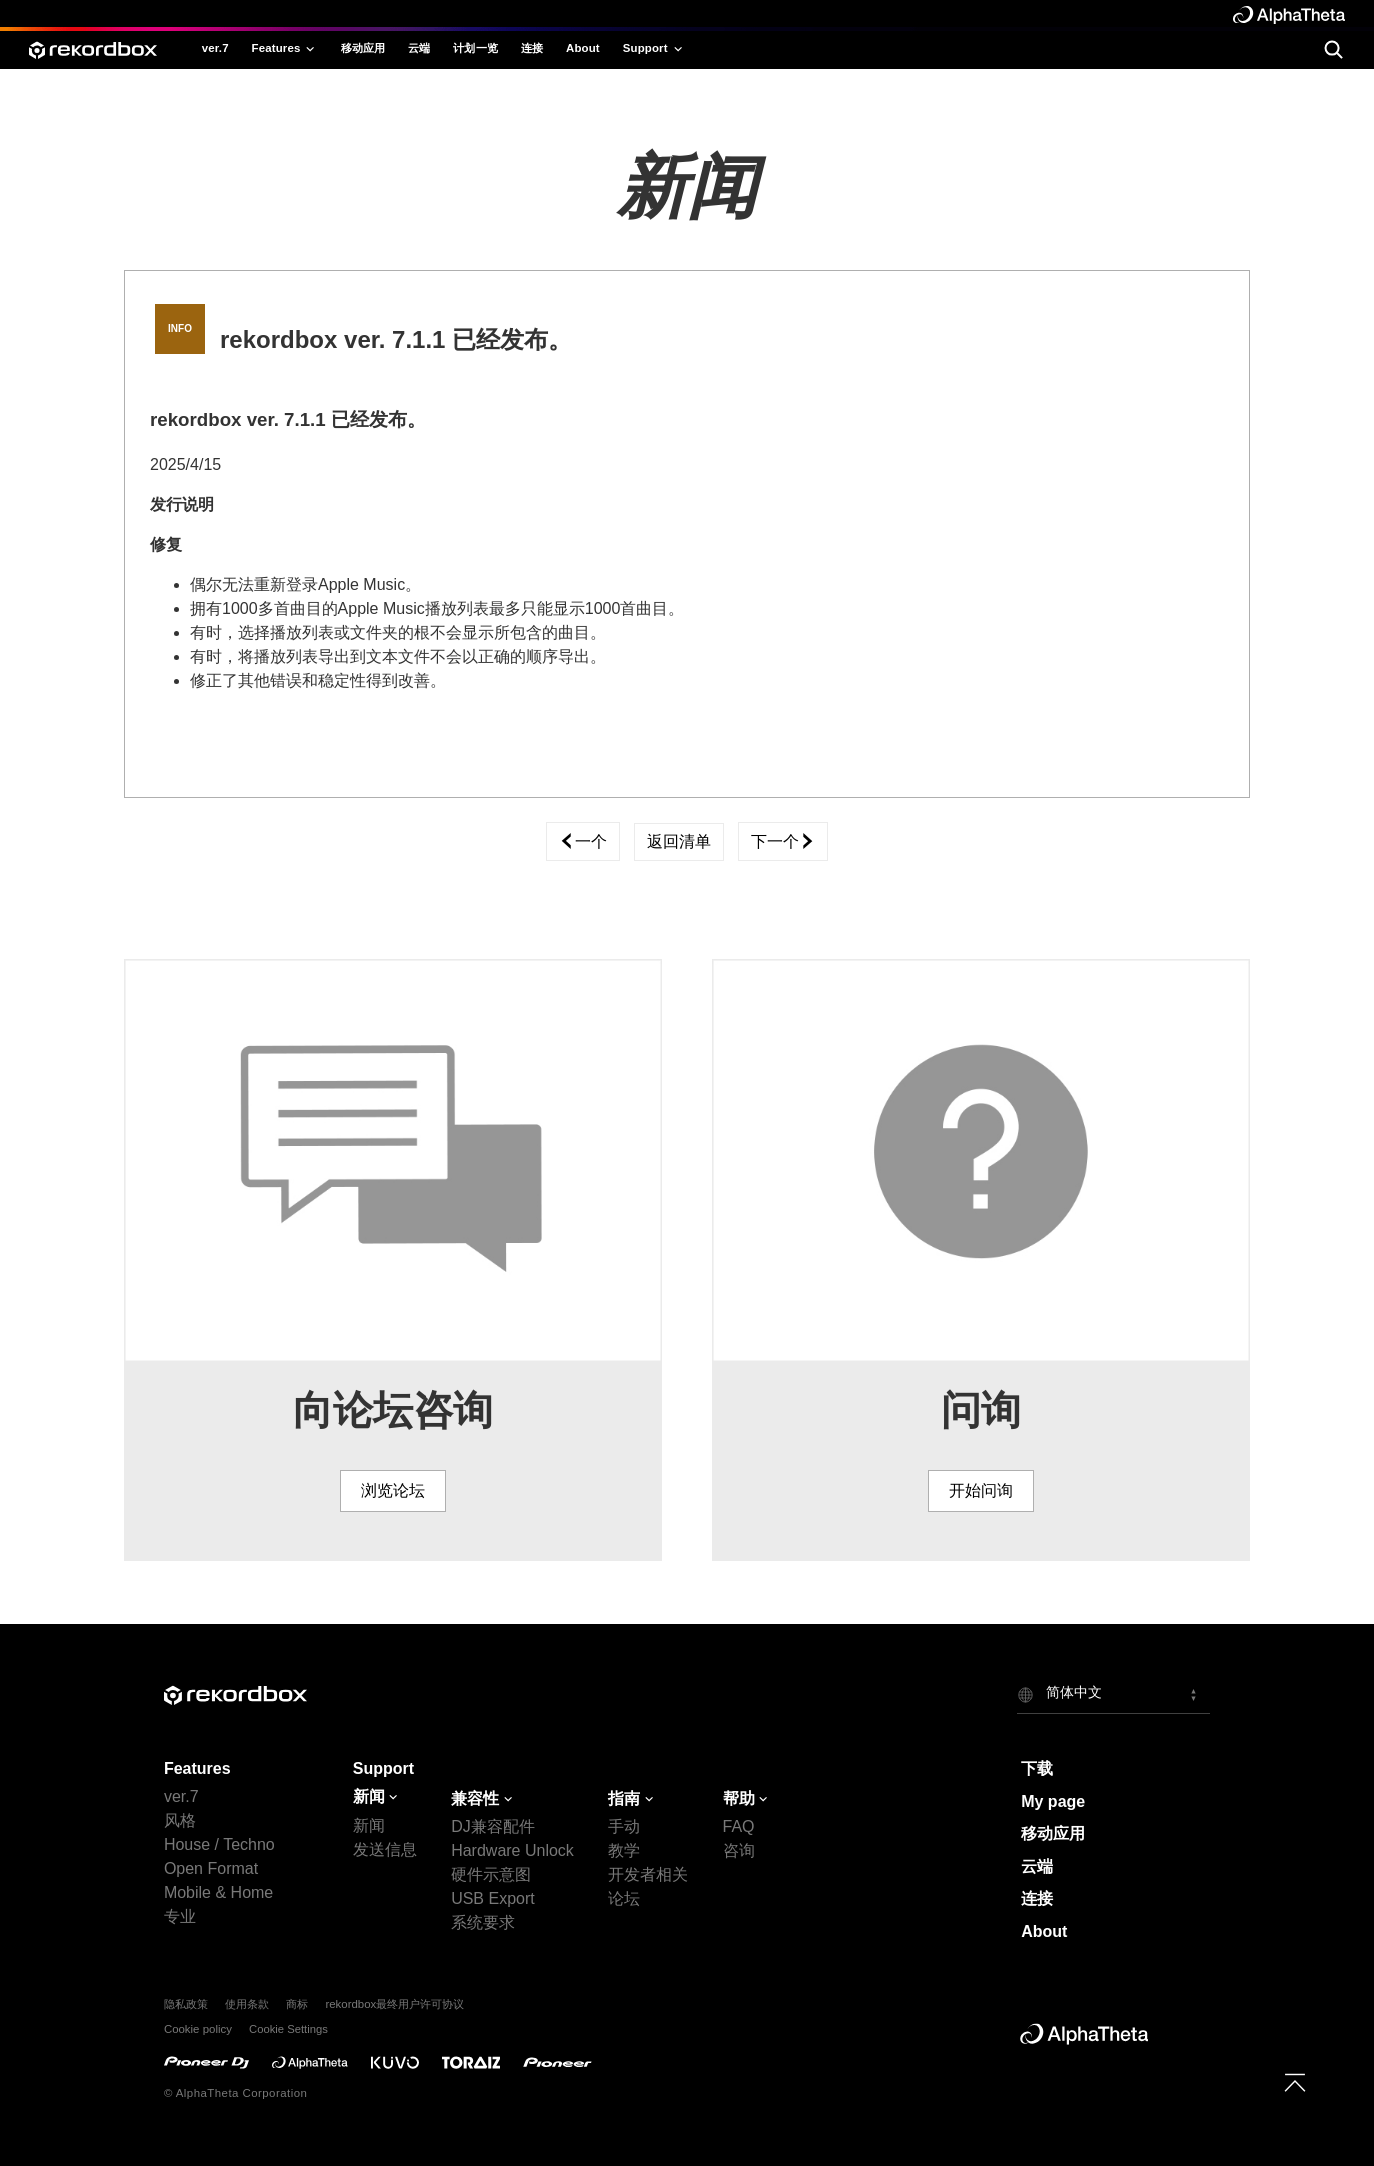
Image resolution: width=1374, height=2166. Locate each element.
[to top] (1295, 2082)
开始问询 (981, 1490)
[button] (1113, 1694)
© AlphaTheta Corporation (235, 2093)
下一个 (783, 841)
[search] (1333, 49)
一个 (583, 841)
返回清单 (679, 841)
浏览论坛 (393, 1490)
